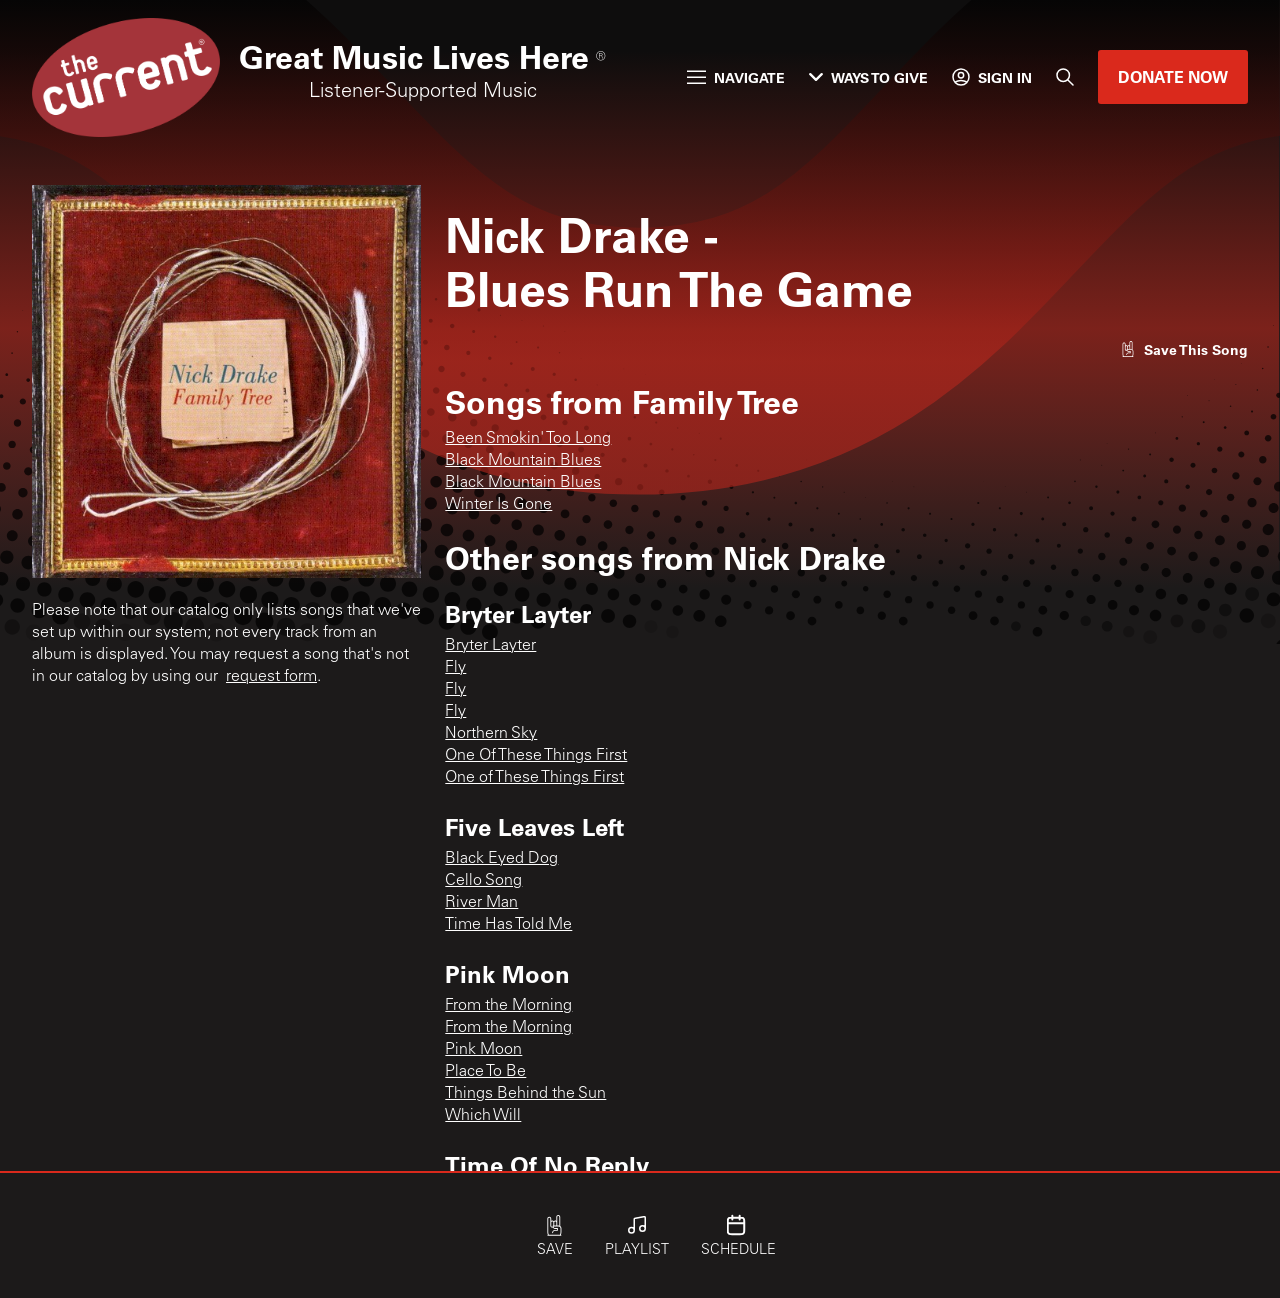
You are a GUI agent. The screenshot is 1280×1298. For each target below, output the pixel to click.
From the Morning (508, 1006)
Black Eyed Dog (501, 859)
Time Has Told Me (508, 925)
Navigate (736, 77)
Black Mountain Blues (523, 461)
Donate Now (1173, 76)
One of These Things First (534, 778)
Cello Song (483, 881)
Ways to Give (868, 77)
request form (271, 677)
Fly (455, 668)
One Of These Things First (536, 756)
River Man (481, 903)
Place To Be (485, 1072)
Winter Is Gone (498, 505)
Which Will (483, 1116)
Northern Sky (491, 734)
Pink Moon (483, 1050)
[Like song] (1184, 349)
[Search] (1065, 77)
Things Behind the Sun (525, 1094)
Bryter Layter (490, 646)
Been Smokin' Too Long (528, 439)
